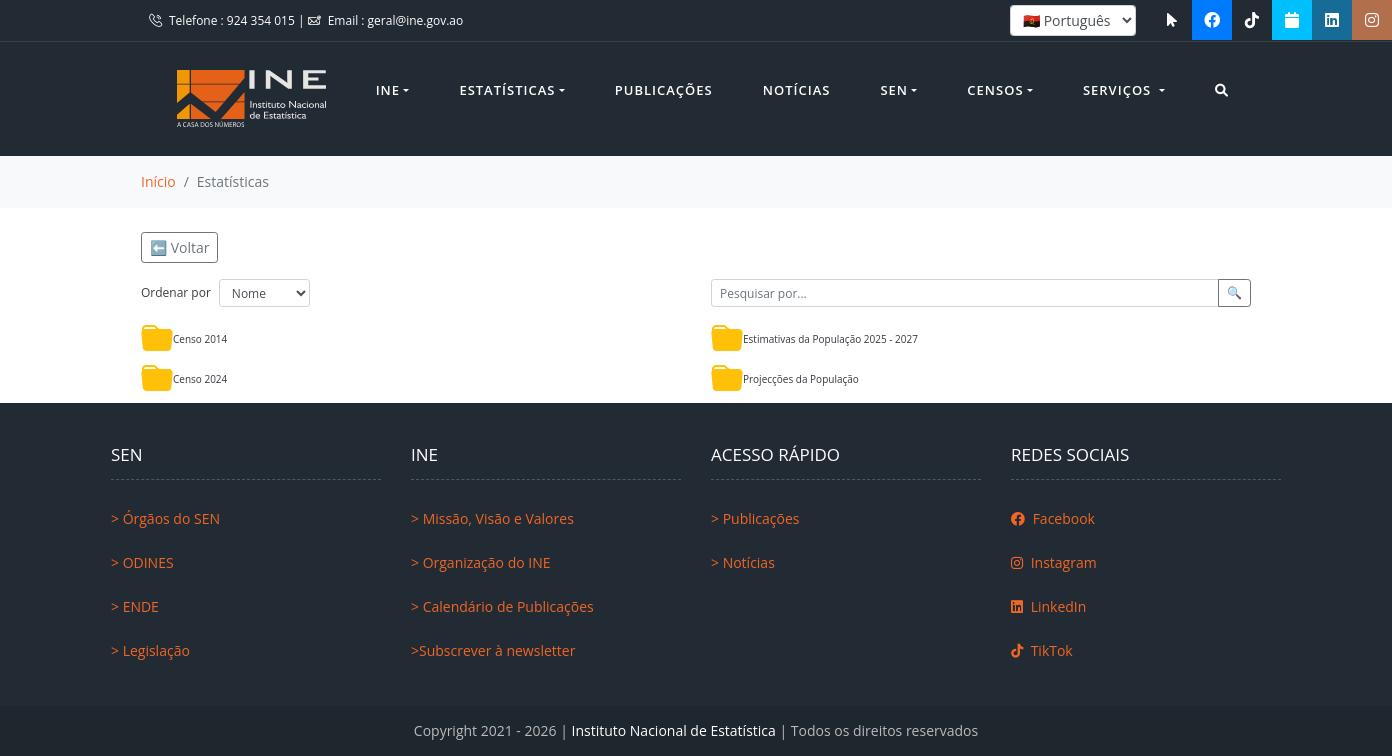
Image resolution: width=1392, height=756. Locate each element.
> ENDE (135, 606)
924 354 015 (262, 20)
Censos (995, 90)
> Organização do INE (481, 562)
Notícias (797, 90)
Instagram (1054, 562)
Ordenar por (176, 292)
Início (158, 181)
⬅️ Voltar (179, 247)
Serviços (1119, 90)
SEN (894, 90)
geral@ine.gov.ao (416, 20)
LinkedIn (1048, 606)
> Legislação (150, 650)
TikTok (1042, 650)
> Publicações (755, 518)
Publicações (664, 90)
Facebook (1053, 518)
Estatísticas (507, 90)
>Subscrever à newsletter (493, 650)
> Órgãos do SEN (165, 518)
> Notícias (743, 562)
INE (388, 90)
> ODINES (142, 562)
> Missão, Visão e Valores (492, 518)
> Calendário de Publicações (502, 606)
